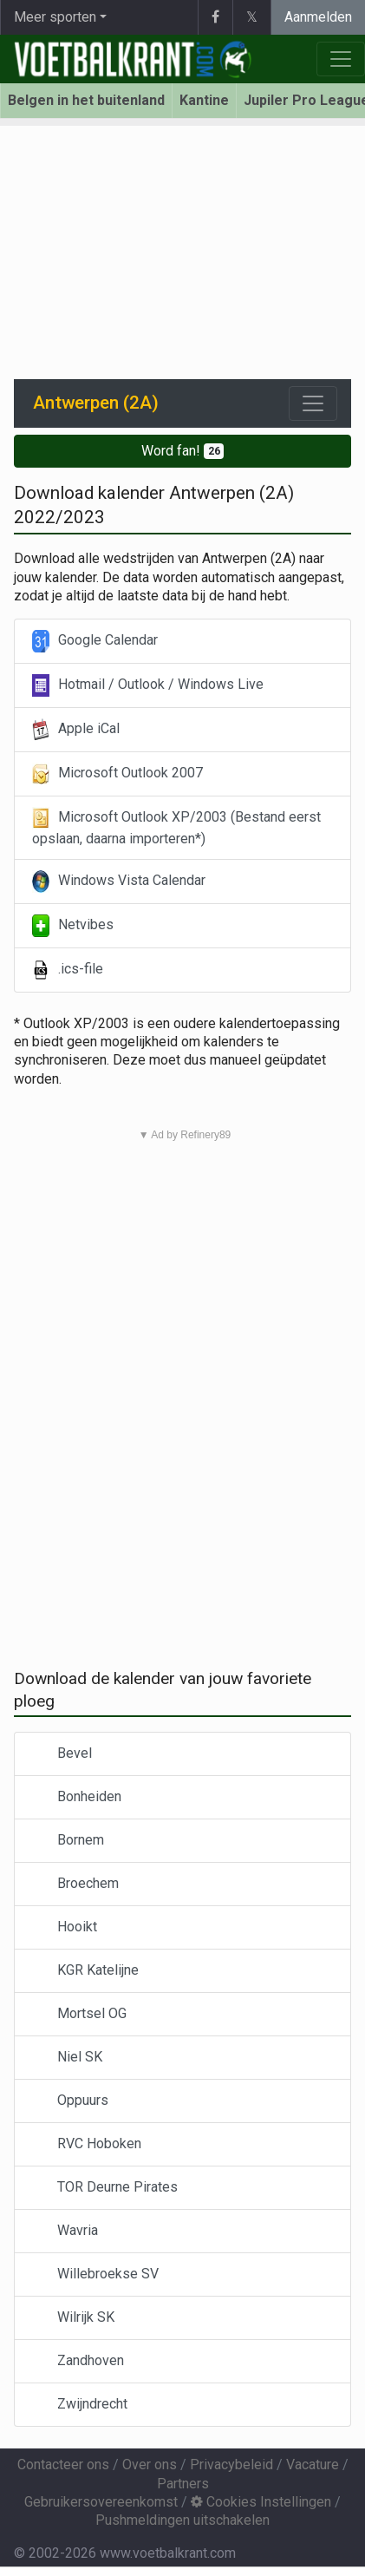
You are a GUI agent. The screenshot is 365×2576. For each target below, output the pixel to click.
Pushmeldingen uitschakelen (182, 2520)
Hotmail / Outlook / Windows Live (148, 685)
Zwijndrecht (79, 2404)
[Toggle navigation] (313, 403)
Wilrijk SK (73, 2318)
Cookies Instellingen (261, 2502)
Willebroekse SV (95, 2274)
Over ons (149, 2464)
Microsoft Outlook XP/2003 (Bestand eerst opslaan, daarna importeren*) (176, 827)
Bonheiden (76, 1797)
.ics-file (67, 970)
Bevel (62, 1754)
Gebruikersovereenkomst (101, 2502)
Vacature (312, 2464)
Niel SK (67, 2057)
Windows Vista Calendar (118, 881)
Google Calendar (95, 641)
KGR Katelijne (85, 1971)
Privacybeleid (231, 2464)
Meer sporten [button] (55, 17)
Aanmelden (318, 17)
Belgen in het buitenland (86, 100)
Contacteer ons (63, 2464)
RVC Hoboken (86, 2144)
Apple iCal (76, 729)
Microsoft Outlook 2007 (117, 774)
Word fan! (183, 450)
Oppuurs (70, 2101)
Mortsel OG (79, 2014)
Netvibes (73, 925)
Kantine (204, 100)
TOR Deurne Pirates (105, 2188)
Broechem (75, 1884)
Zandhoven (78, 2361)
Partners (183, 2483)
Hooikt (64, 1927)
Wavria (65, 2231)
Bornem (68, 1841)
